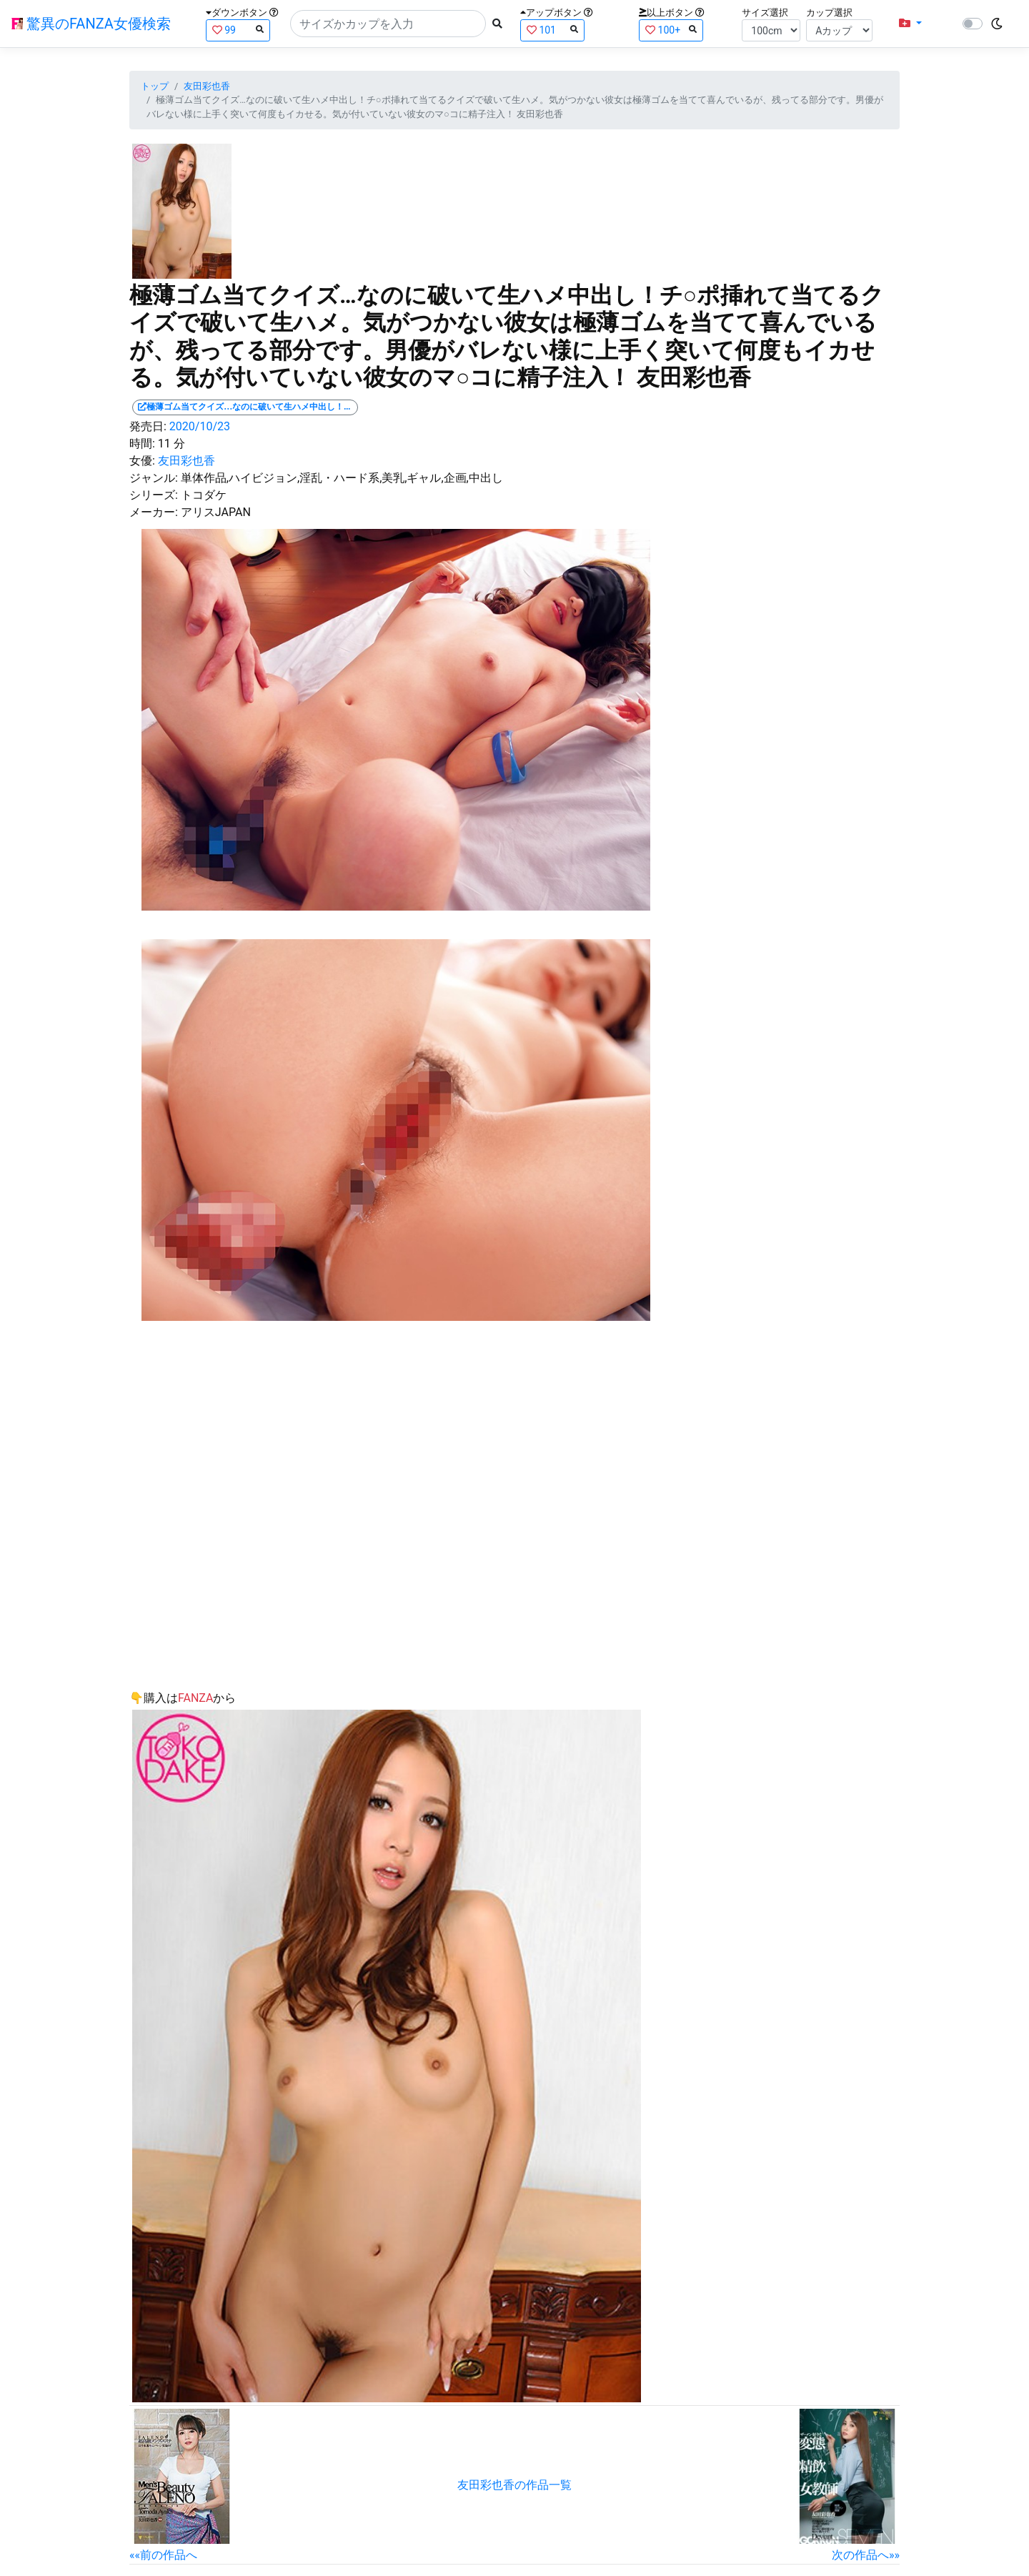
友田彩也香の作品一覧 (514, 2485)
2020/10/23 (199, 426)
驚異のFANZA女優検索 (91, 23)
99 (238, 29)
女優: (142, 460)
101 (552, 29)
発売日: (147, 426)
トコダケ (204, 495)
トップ (155, 86)
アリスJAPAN (216, 512)
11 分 (171, 443)
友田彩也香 (207, 86)
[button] (910, 23)
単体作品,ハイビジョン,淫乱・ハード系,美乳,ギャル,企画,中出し (342, 478)
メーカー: (153, 512)
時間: (142, 443)
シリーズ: (153, 495)
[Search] (388, 23)
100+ (671, 29)
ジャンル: (153, 478)
